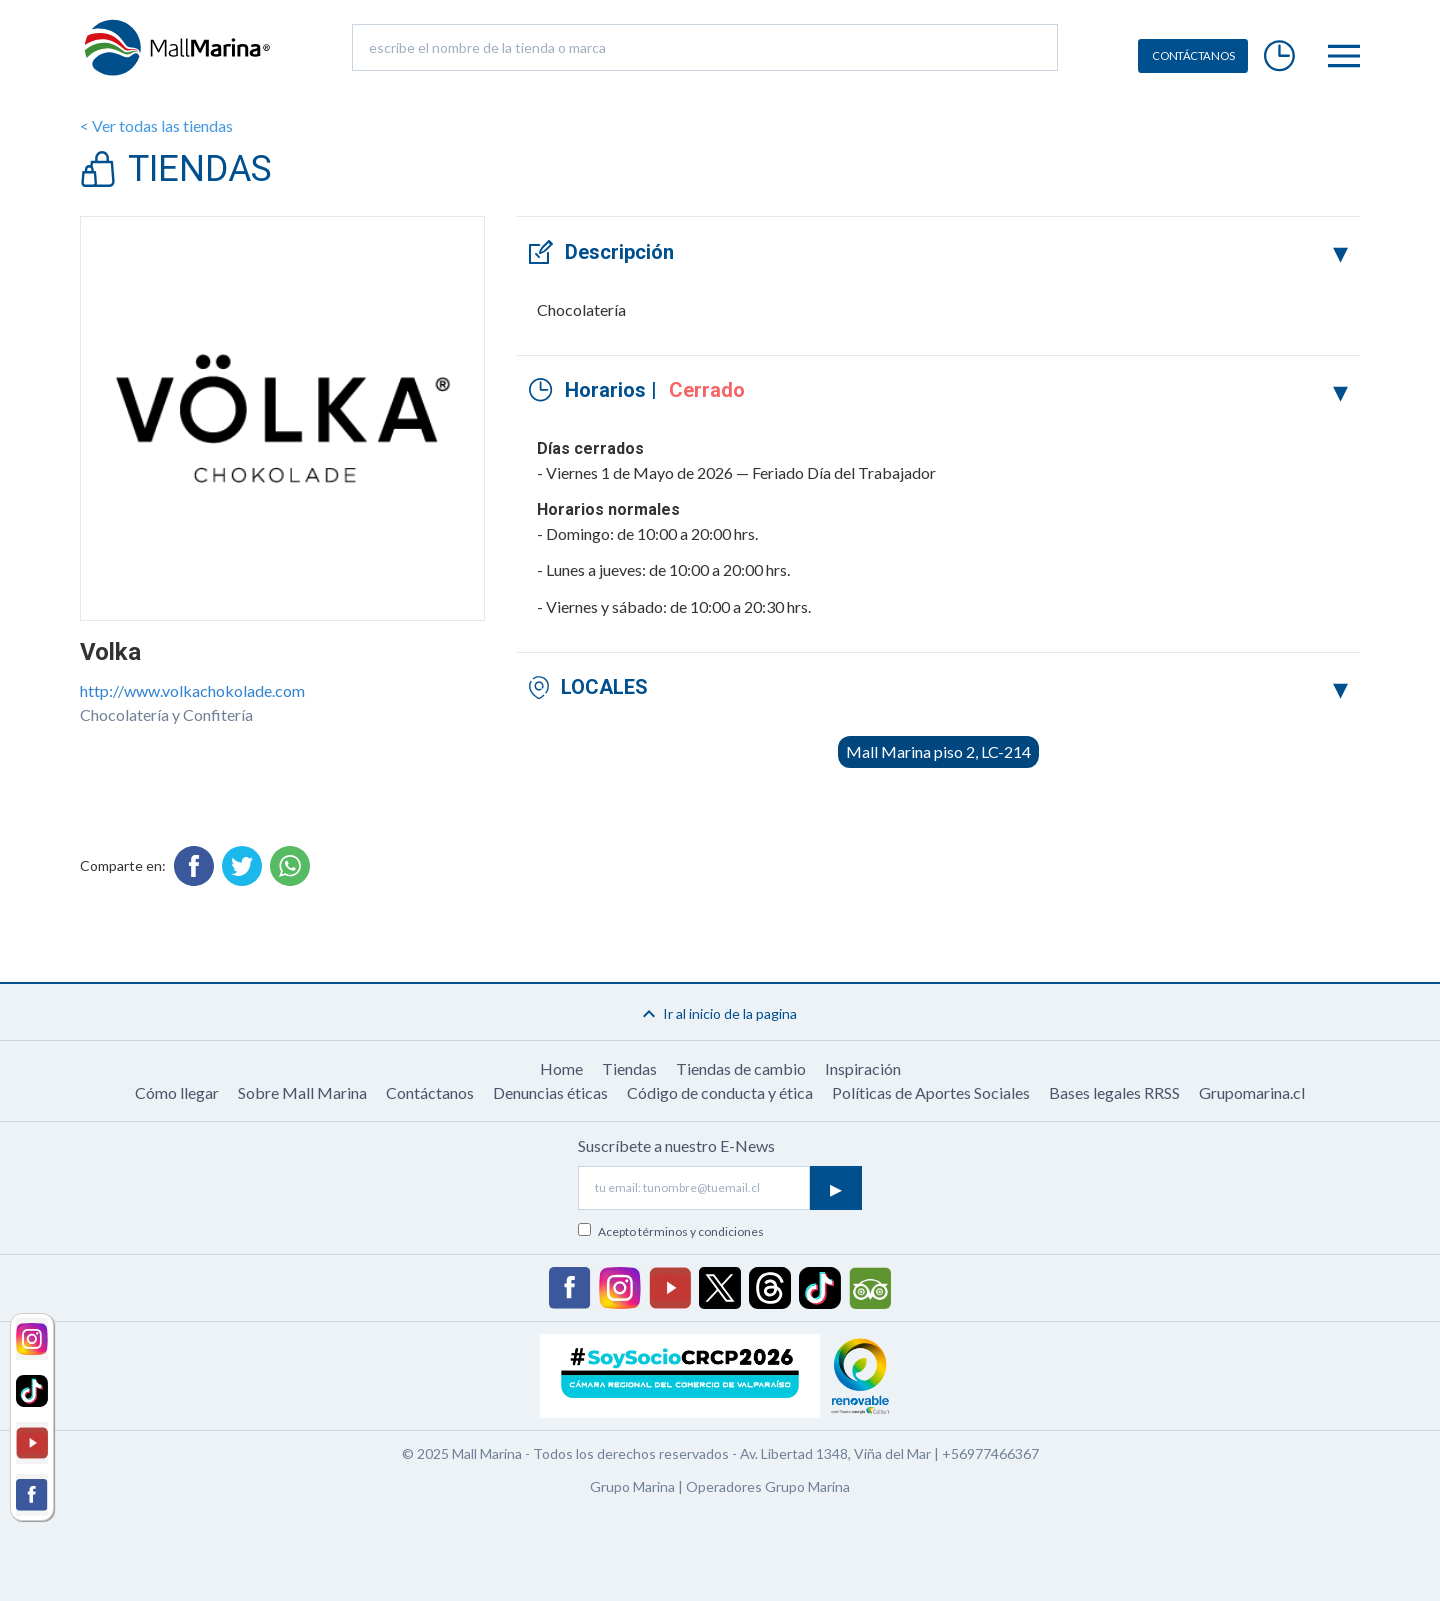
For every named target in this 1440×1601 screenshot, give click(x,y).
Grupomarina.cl (1252, 1092)
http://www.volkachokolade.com (192, 690)
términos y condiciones (701, 1231)
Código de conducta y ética (720, 1092)
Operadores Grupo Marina (768, 1486)
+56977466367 (990, 1453)
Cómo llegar (177, 1092)
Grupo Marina (632, 1486)
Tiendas (629, 1068)
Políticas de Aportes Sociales (931, 1092)
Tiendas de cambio (741, 1068)
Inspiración (863, 1068)
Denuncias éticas (550, 1092)
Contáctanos (430, 1092)
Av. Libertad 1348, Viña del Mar (835, 1453)
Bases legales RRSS (1114, 1092)
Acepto (681, 1231)
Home (561, 1068)
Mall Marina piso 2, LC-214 (938, 751)
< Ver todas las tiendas (156, 125)
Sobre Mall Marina (302, 1092)
